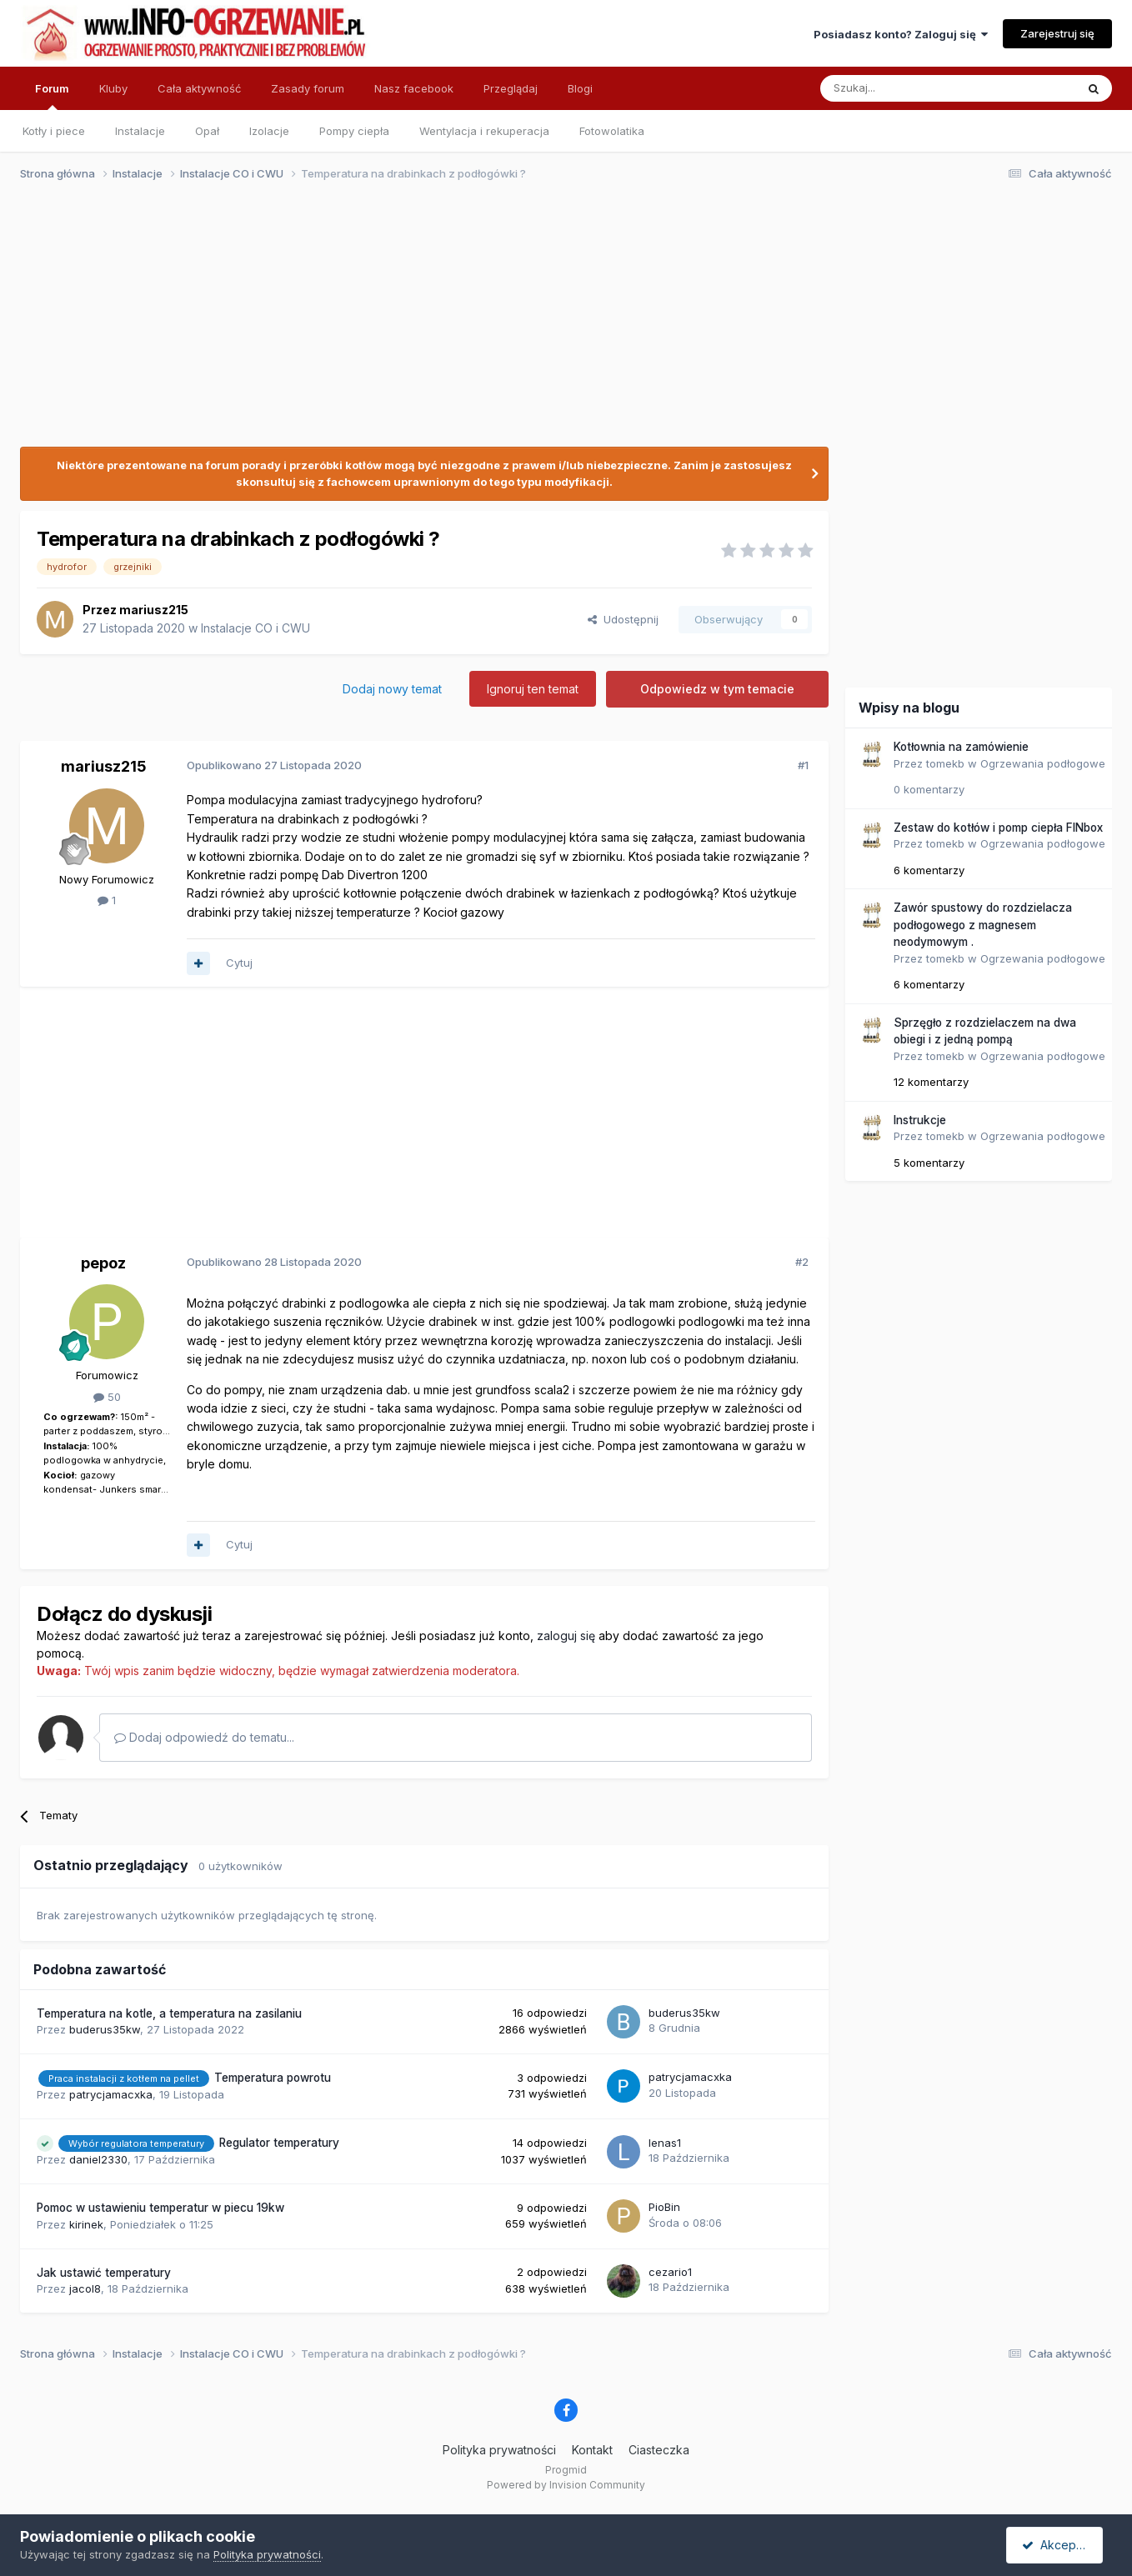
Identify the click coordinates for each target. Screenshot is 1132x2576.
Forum (52, 96)
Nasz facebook (413, 88)
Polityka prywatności (499, 2450)
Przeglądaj (510, 88)
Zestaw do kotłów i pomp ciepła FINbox (998, 827)
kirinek (86, 2224)
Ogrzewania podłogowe (1042, 763)
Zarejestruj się (1057, 33)
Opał (207, 131)
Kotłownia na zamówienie (961, 746)
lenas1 (665, 2142)
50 (107, 1396)
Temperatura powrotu (272, 2077)
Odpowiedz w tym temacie (717, 689)
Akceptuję (1057, 2545)
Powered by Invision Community (566, 2484)
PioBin (664, 2206)
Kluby (113, 88)
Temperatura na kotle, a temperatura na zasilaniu (169, 2013)
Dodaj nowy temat (392, 689)
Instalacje (140, 131)
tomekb (945, 763)
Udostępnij (623, 619)
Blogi (580, 88)
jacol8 (85, 2288)
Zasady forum (307, 88)
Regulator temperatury (279, 2142)
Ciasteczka (659, 2450)
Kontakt (592, 2450)
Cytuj (239, 962)
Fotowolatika (611, 131)
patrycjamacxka (111, 2094)
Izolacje (269, 131)
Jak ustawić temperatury (104, 2272)
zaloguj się (566, 1635)
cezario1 (670, 2271)
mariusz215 (153, 610)
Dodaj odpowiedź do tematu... (204, 1737)
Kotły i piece (54, 131)
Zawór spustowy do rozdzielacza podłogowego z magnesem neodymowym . (983, 924)
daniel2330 (98, 2159)
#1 (803, 765)
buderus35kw (104, 2029)
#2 (802, 1261)
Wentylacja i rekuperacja (484, 131)
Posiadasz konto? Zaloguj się (901, 34)
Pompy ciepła (354, 131)
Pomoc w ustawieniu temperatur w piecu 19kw (160, 2207)
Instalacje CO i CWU (255, 628)
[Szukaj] (906, 88)
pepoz (103, 1263)
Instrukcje (920, 1120)
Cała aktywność (199, 88)
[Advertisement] (558, 323)
